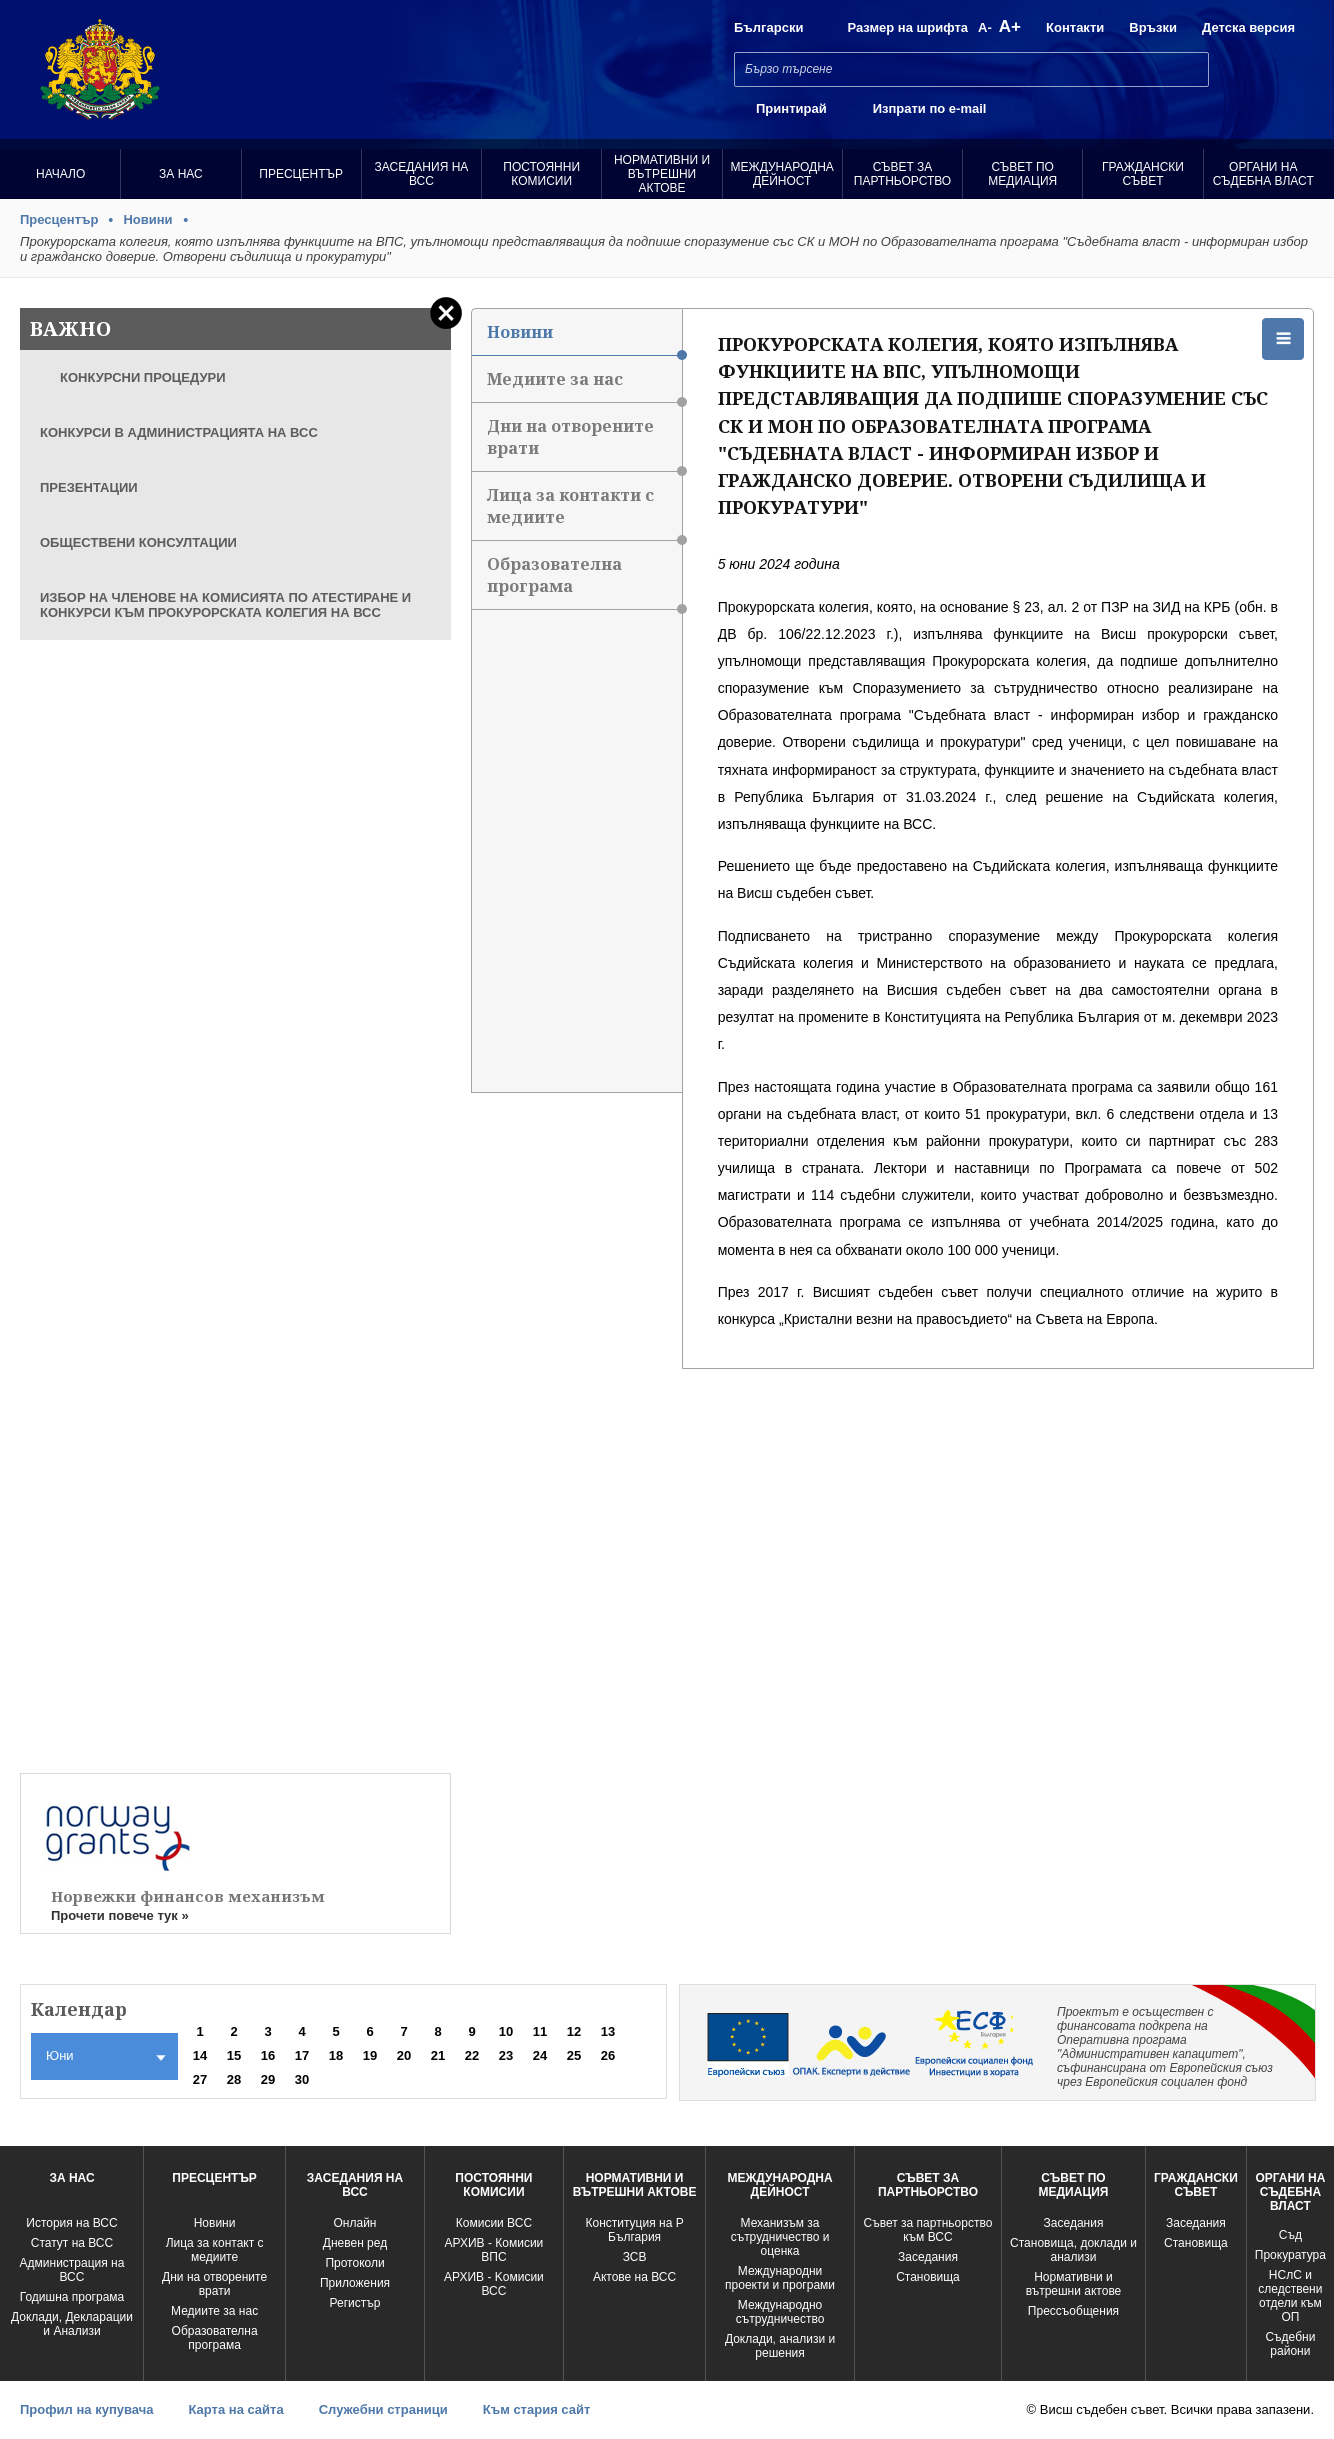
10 (506, 2031)
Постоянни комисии (541, 174)
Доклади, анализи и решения (780, 2346)
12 (574, 2031)
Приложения (355, 2283)
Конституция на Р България (634, 2230)
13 (608, 2031)
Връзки (1153, 27)
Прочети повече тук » (120, 1915)
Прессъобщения (1073, 2311)
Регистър (355, 2303)
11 (540, 2031)
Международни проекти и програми (780, 2278)
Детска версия (1248, 27)
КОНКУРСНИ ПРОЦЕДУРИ (143, 377)
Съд (1290, 2235)
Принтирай (791, 108)
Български (768, 27)
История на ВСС (71, 2223)
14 (200, 2055)
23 (506, 2055)
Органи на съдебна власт (1263, 174)
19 (370, 2055)
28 (234, 2079)
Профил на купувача (86, 2409)
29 (268, 2079)
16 (268, 2055)
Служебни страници (383, 2409)
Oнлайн (355, 2223)
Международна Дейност (782, 174)
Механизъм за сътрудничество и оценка (780, 2237)
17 (302, 2055)
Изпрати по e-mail (930, 108)
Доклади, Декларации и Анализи (72, 2324)
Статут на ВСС (72, 2243)
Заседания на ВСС (422, 174)
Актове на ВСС (634, 2277)
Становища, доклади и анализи (1073, 2250)
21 (438, 2055)
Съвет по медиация (1022, 174)
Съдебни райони (1290, 2344)
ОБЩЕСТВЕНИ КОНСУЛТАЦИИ (138, 542)
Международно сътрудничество (780, 2312)
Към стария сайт (537, 2409)
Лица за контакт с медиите (215, 2250)
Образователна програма (584, 581)
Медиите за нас (584, 385)
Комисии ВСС (494, 2223)
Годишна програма (72, 2297)
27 (200, 2079)
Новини (147, 219)
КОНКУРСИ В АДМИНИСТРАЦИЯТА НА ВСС (179, 432)
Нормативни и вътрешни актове (662, 174)
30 (302, 2079)
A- (985, 27)
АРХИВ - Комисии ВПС (494, 2250)
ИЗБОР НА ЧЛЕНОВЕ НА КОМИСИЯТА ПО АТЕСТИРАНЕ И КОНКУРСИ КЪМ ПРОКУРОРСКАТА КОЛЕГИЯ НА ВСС (225, 605)
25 (574, 2055)
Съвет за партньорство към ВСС (928, 2230)
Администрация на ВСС (72, 2270)
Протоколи (354, 2263)
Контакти (1075, 27)
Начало (60, 174)
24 (540, 2055)
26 (608, 2055)
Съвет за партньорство (902, 174)
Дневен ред (355, 2243)
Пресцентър (301, 174)
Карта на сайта (235, 2409)
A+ (1010, 26)
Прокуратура (1290, 2255)
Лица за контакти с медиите (584, 512)
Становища (928, 2277)
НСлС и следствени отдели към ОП (1290, 2296)
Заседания (928, 2257)
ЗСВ (635, 2257)
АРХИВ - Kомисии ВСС (494, 2284)
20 (404, 2055)
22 (472, 2055)
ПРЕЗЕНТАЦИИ (89, 487)
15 (234, 2055)
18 (336, 2055)
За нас (181, 174)
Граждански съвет (1143, 174)
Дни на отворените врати (584, 443)
